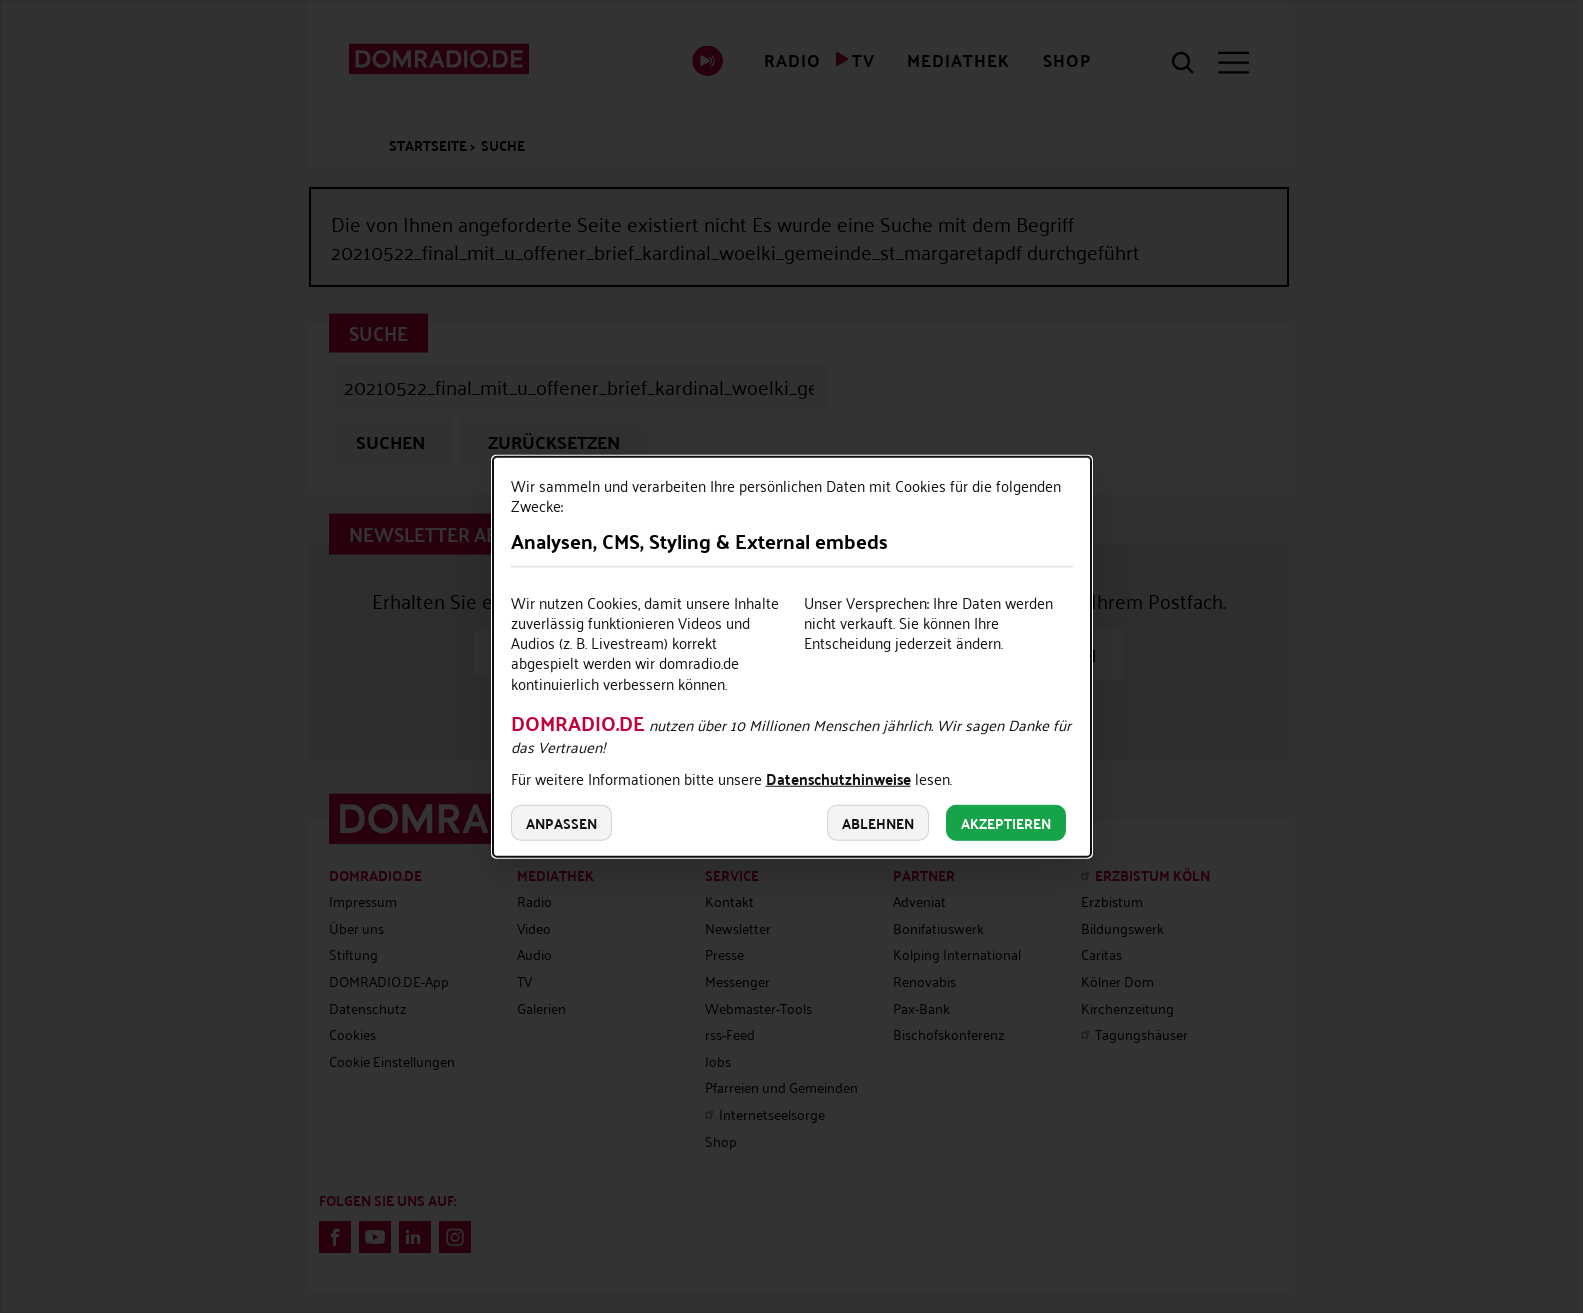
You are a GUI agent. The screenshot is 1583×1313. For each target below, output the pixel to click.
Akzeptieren (1006, 823)
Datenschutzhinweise (838, 781)
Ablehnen (878, 823)
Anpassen (561, 823)
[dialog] (792, 656)
